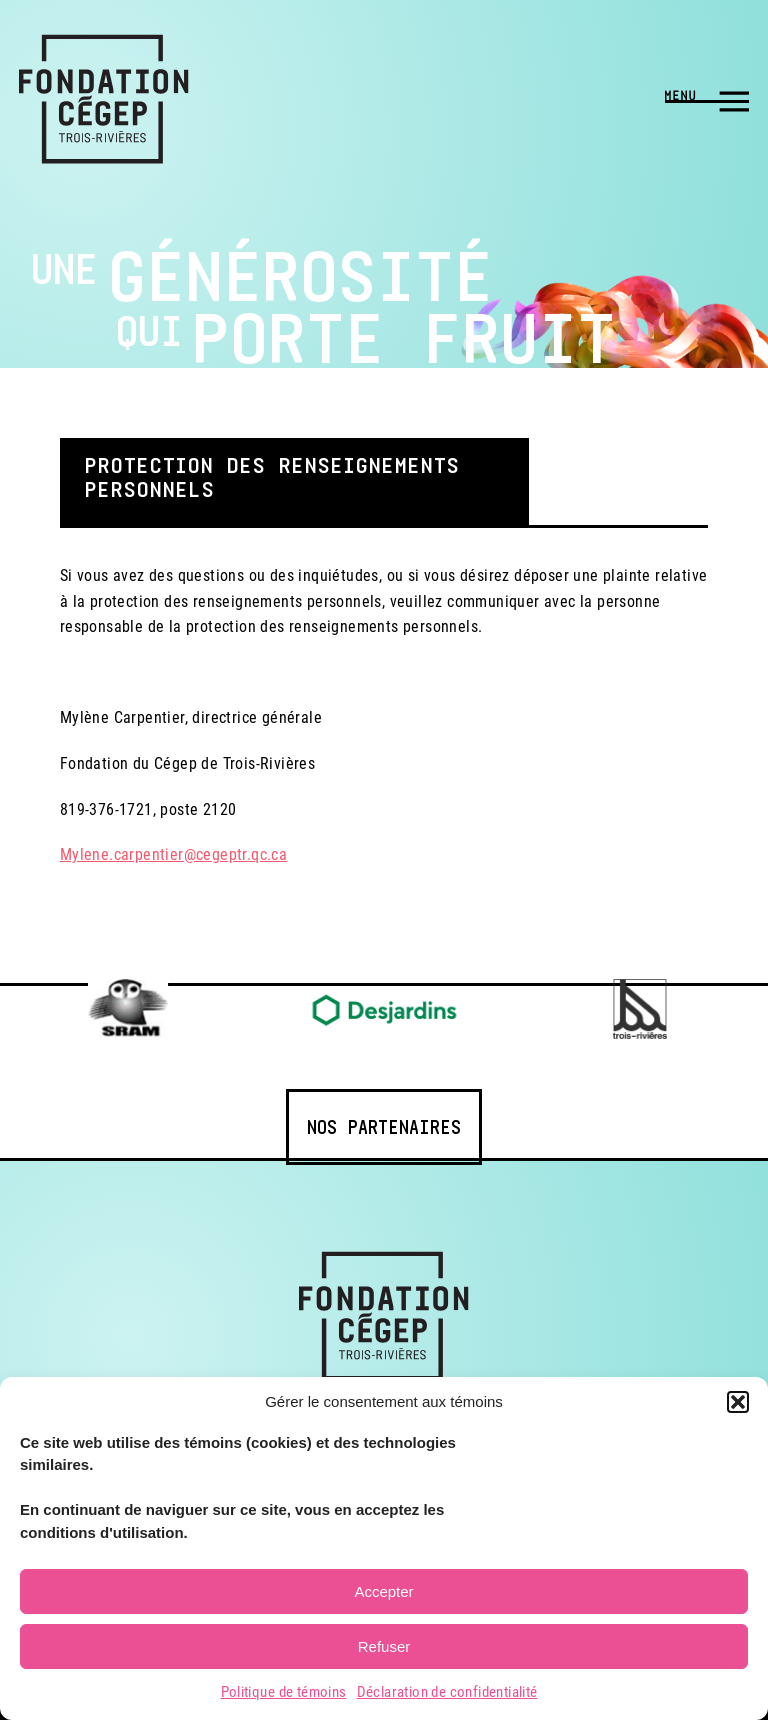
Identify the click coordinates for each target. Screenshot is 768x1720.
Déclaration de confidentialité (447, 1692)
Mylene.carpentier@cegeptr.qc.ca (173, 854)
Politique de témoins (284, 1692)
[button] (738, 1402)
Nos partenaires (384, 1127)
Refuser (384, 1646)
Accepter (383, 1591)
